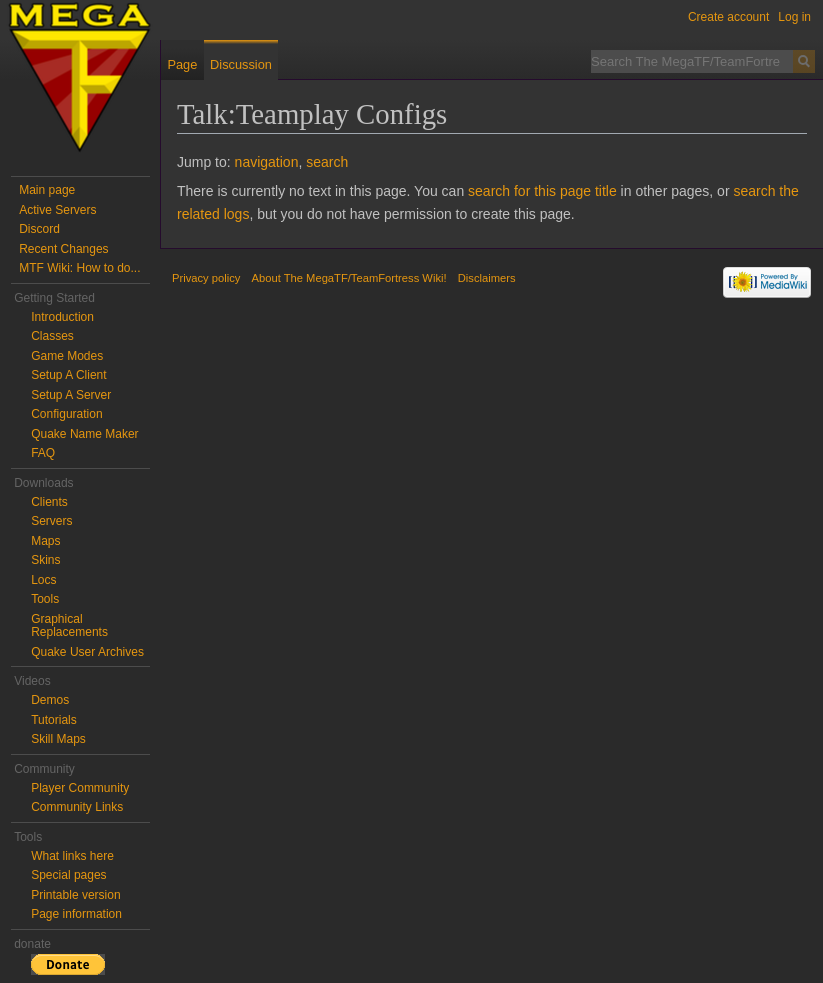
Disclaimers (487, 278)
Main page (47, 190)
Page (182, 64)
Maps (45, 541)
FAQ (43, 453)
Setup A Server (71, 395)
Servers (51, 521)
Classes (52, 336)
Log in (794, 17)
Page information (76, 914)
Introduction (62, 317)
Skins (45, 560)
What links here (72, 856)
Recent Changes (63, 249)
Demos (50, 700)
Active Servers (57, 210)
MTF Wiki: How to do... (79, 268)
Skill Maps (58, 739)
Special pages (68, 875)
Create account (728, 17)
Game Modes (67, 356)
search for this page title (542, 191)
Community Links (77, 807)
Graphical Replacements (69, 626)
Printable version (75, 895)
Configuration (66, 414)
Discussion (241, 64)
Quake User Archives (87, 652)
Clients (49, 502)
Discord (39, 229)
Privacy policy (206, 278)
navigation (267, 162)
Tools (45, 599)
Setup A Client (68, 375)
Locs (43, 580)
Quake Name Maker (84, 434)
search (327, 162)
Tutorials (54, 720)
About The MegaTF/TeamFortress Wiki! (349, 278)
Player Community (80, 788)
